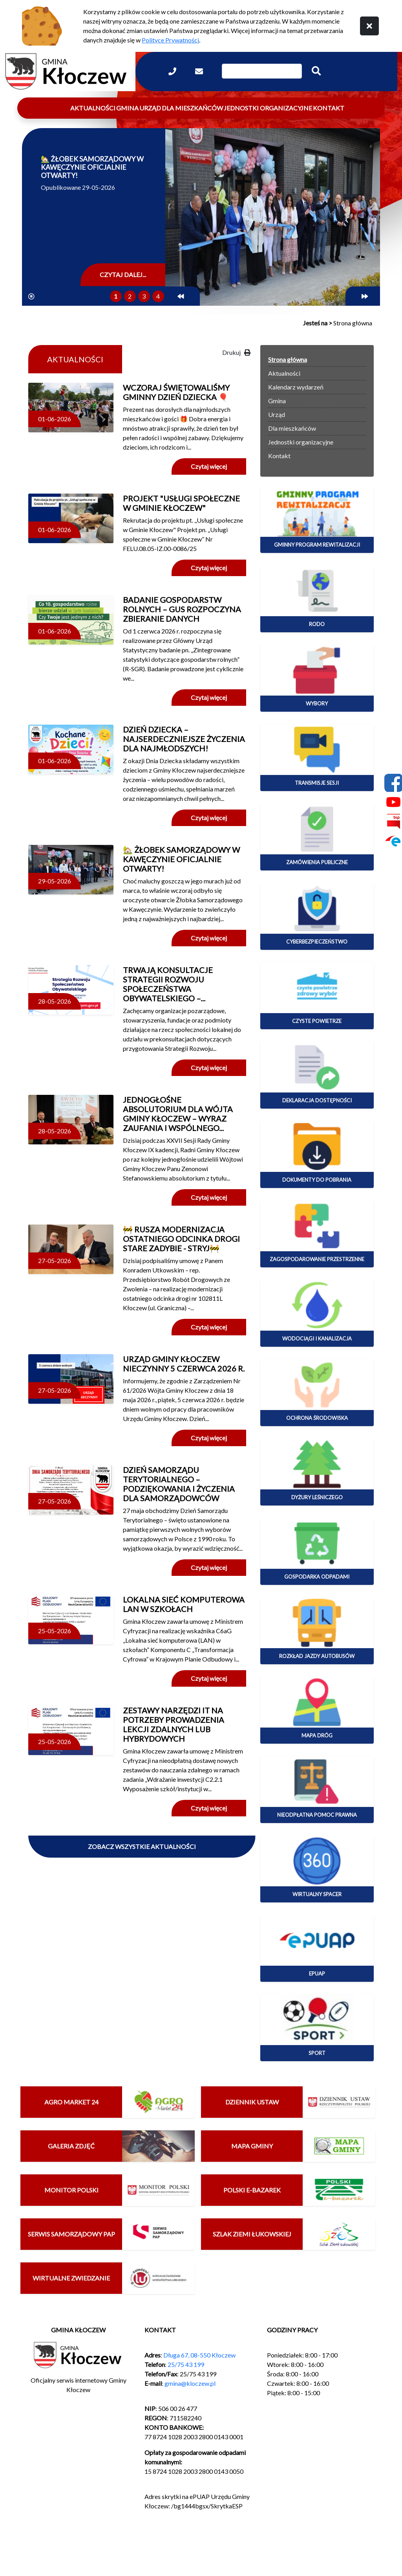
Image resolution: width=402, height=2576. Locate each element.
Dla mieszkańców (192, 108)
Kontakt (328, 108)
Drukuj (236, 352)
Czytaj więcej (209, 466)
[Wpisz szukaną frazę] (262, 71)
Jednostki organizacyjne (268, 108)
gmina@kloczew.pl (190, 2383)
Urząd (150, 108)
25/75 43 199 (186, 2364)
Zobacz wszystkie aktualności (142, 1846)
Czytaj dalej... (123, 274)
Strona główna (287, 359)
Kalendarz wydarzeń (295, 387)
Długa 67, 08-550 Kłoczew (199, 2355)
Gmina (127, 108)
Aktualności (92, 108)
